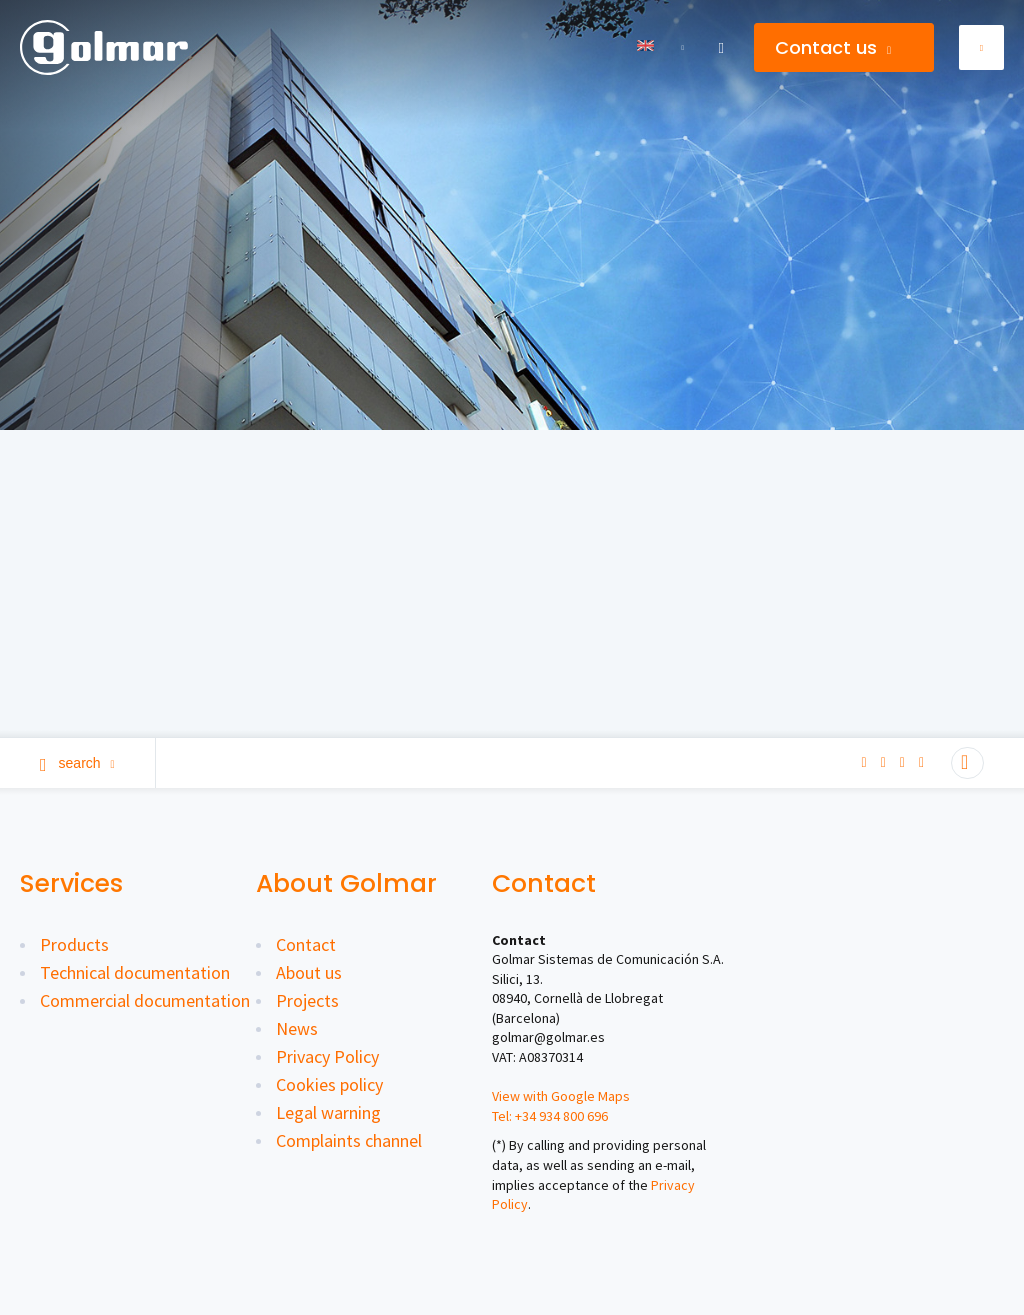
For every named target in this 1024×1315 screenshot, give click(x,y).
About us (309, 972)
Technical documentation (135, 972)
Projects (307, 1000)
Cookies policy (329, 1084)
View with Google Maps (561, 1096)
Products (74, 944)
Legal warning (328, 1112)
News (297, 1028)
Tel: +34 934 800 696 (550, 1116)
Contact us (833, 47)
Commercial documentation (145, 1000)
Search (77, 763)
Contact (306, 944)
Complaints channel (349, 1140)
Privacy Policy (327, 1056)
